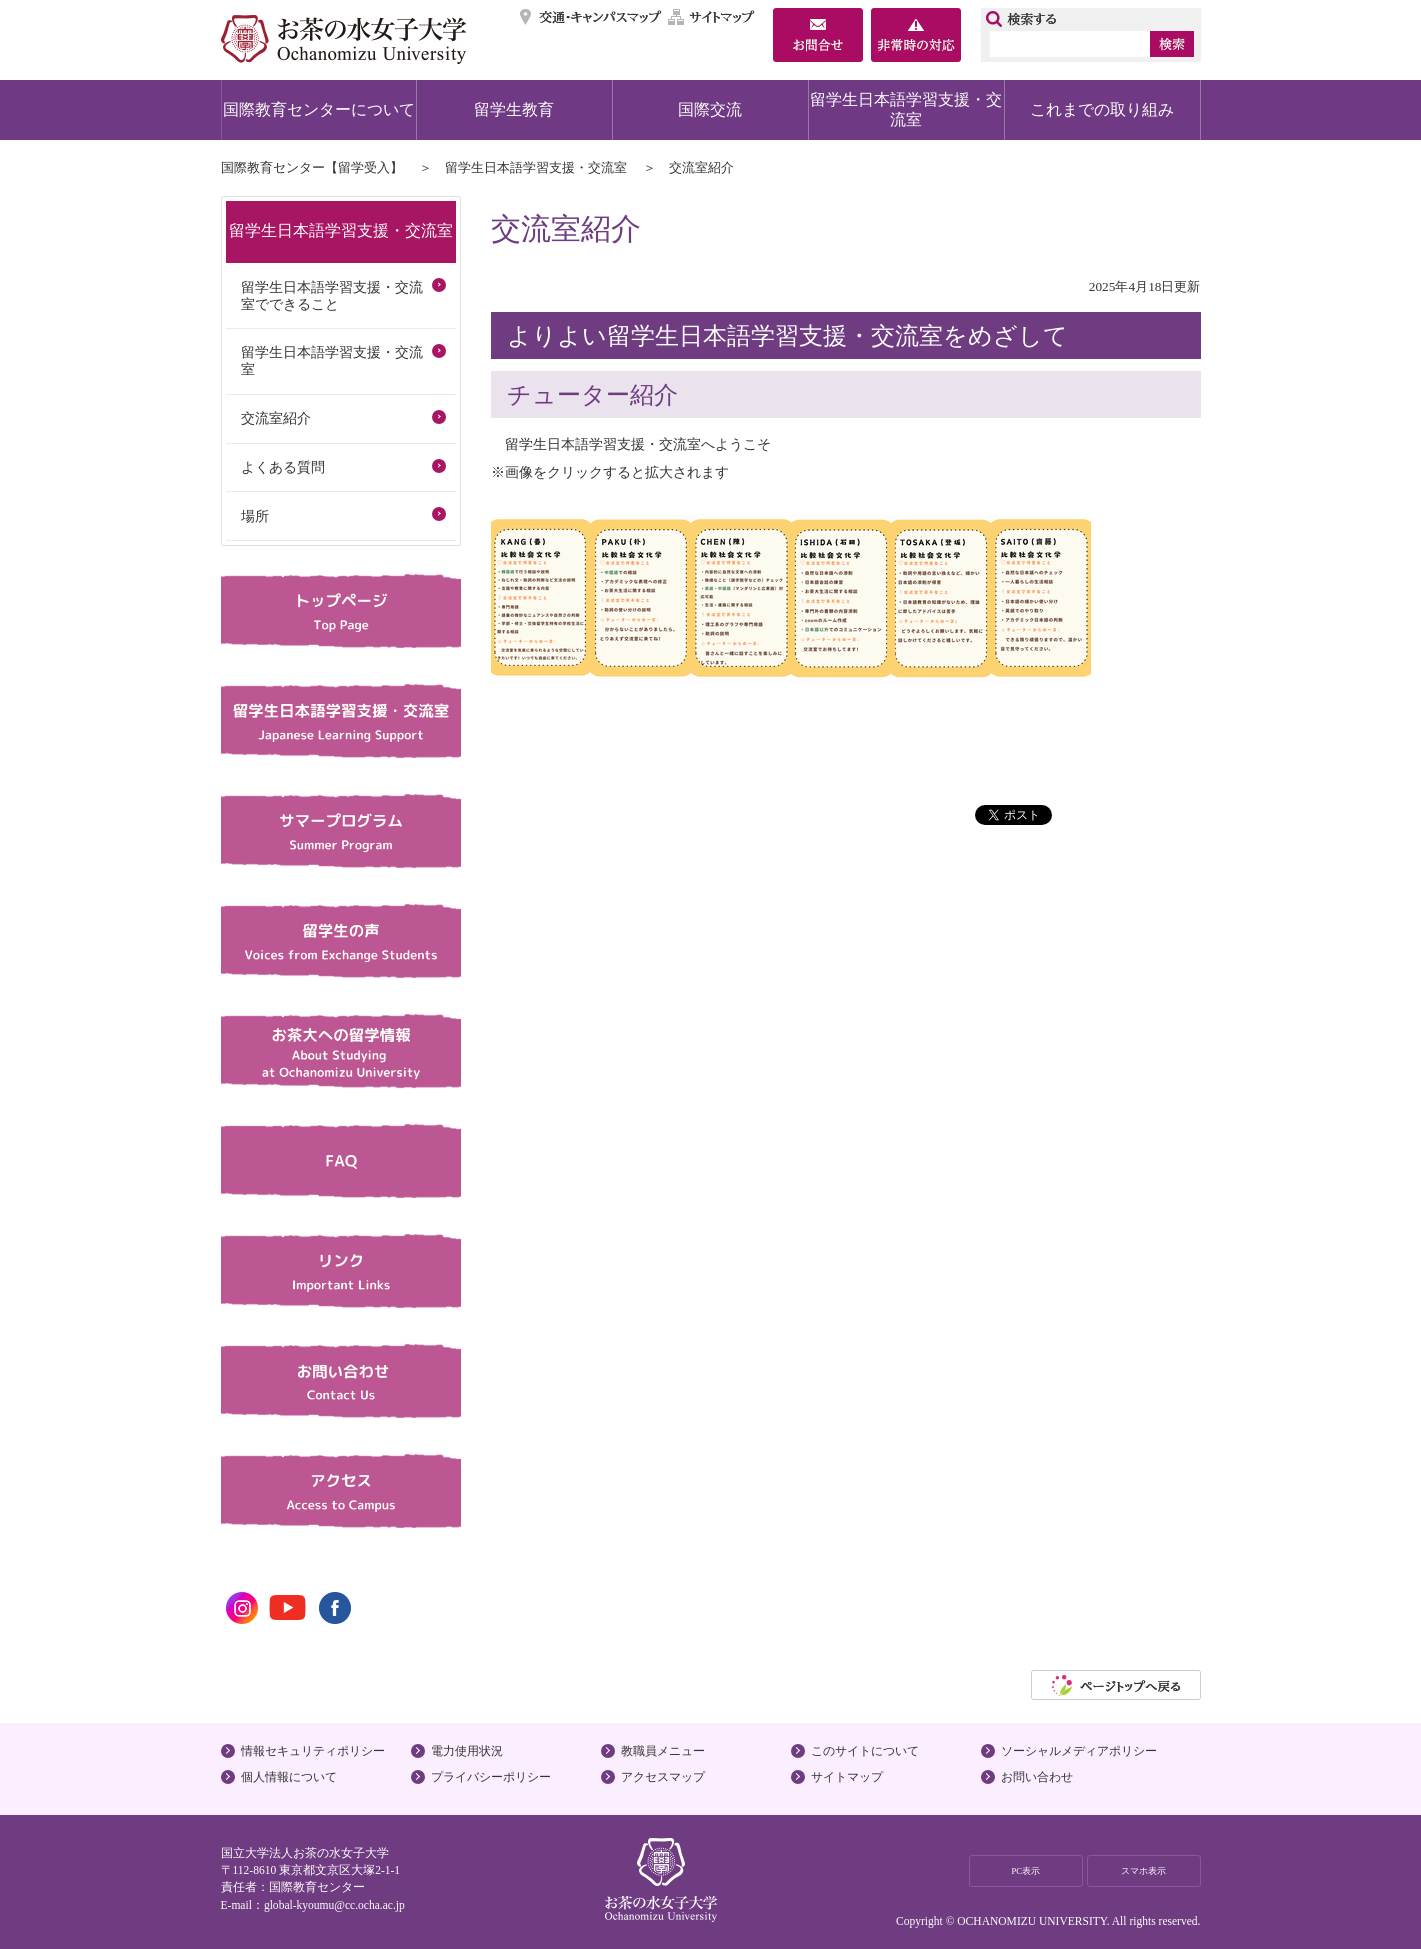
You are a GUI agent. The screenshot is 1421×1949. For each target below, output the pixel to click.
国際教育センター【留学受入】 (312, 167)
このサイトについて (865, 1751)
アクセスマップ (663, 1777)
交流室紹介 (276, 418)
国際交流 (710, 109)
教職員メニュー (663, 1751)
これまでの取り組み (1102, 109)
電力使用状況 (467, 1751)
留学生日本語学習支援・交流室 (906, 109)
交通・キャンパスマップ (591, 17)
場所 (255, 516)
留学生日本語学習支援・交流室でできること (332, 295)
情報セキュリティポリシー (313, 1751)
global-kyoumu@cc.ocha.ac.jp (334, 1905)
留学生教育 (514, 109)
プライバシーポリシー (491, 1777)
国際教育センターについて (319, 109)
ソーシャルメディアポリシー (1079, 1751)
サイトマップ (712, 17)
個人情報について (289, 1777)
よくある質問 (283, 467)
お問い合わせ (1037, 1777)
